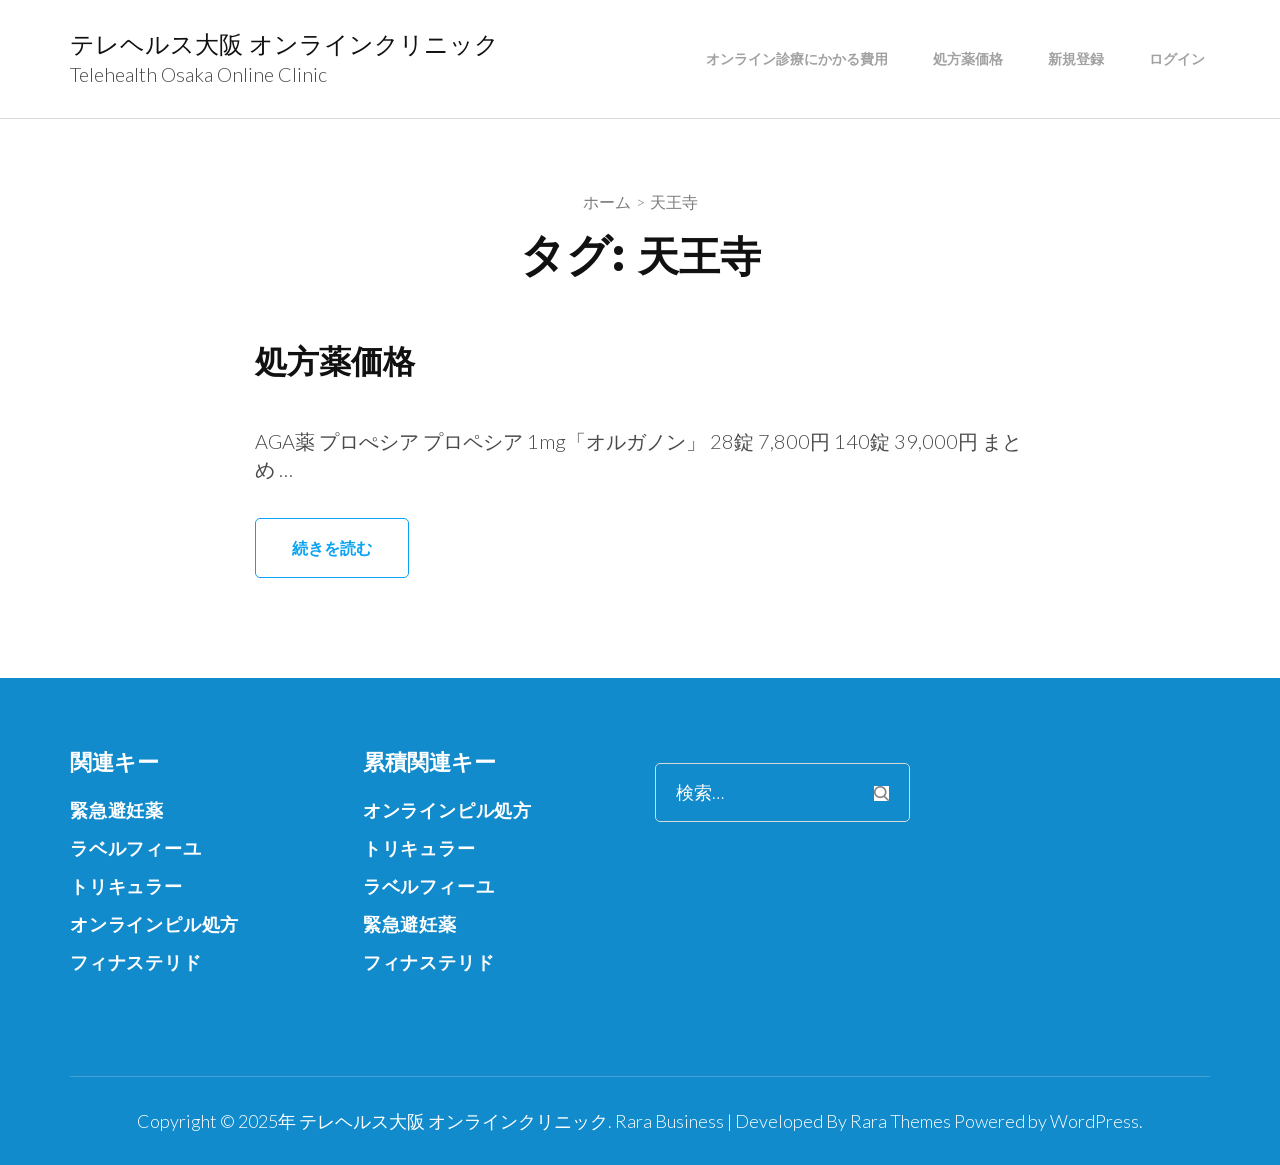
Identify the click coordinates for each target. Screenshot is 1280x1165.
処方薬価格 (968, 59)
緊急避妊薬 (117, 810)
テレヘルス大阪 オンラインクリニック (284, 44)
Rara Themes (900, 1121)
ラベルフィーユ (136, 848)
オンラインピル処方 (154, 924)
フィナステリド (136, 962)
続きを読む (332, 547)
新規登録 (1076, 59)
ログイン (1177, 59)
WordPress (1094, 1121)
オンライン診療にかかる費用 (797, 59)
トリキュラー (126, 886)
